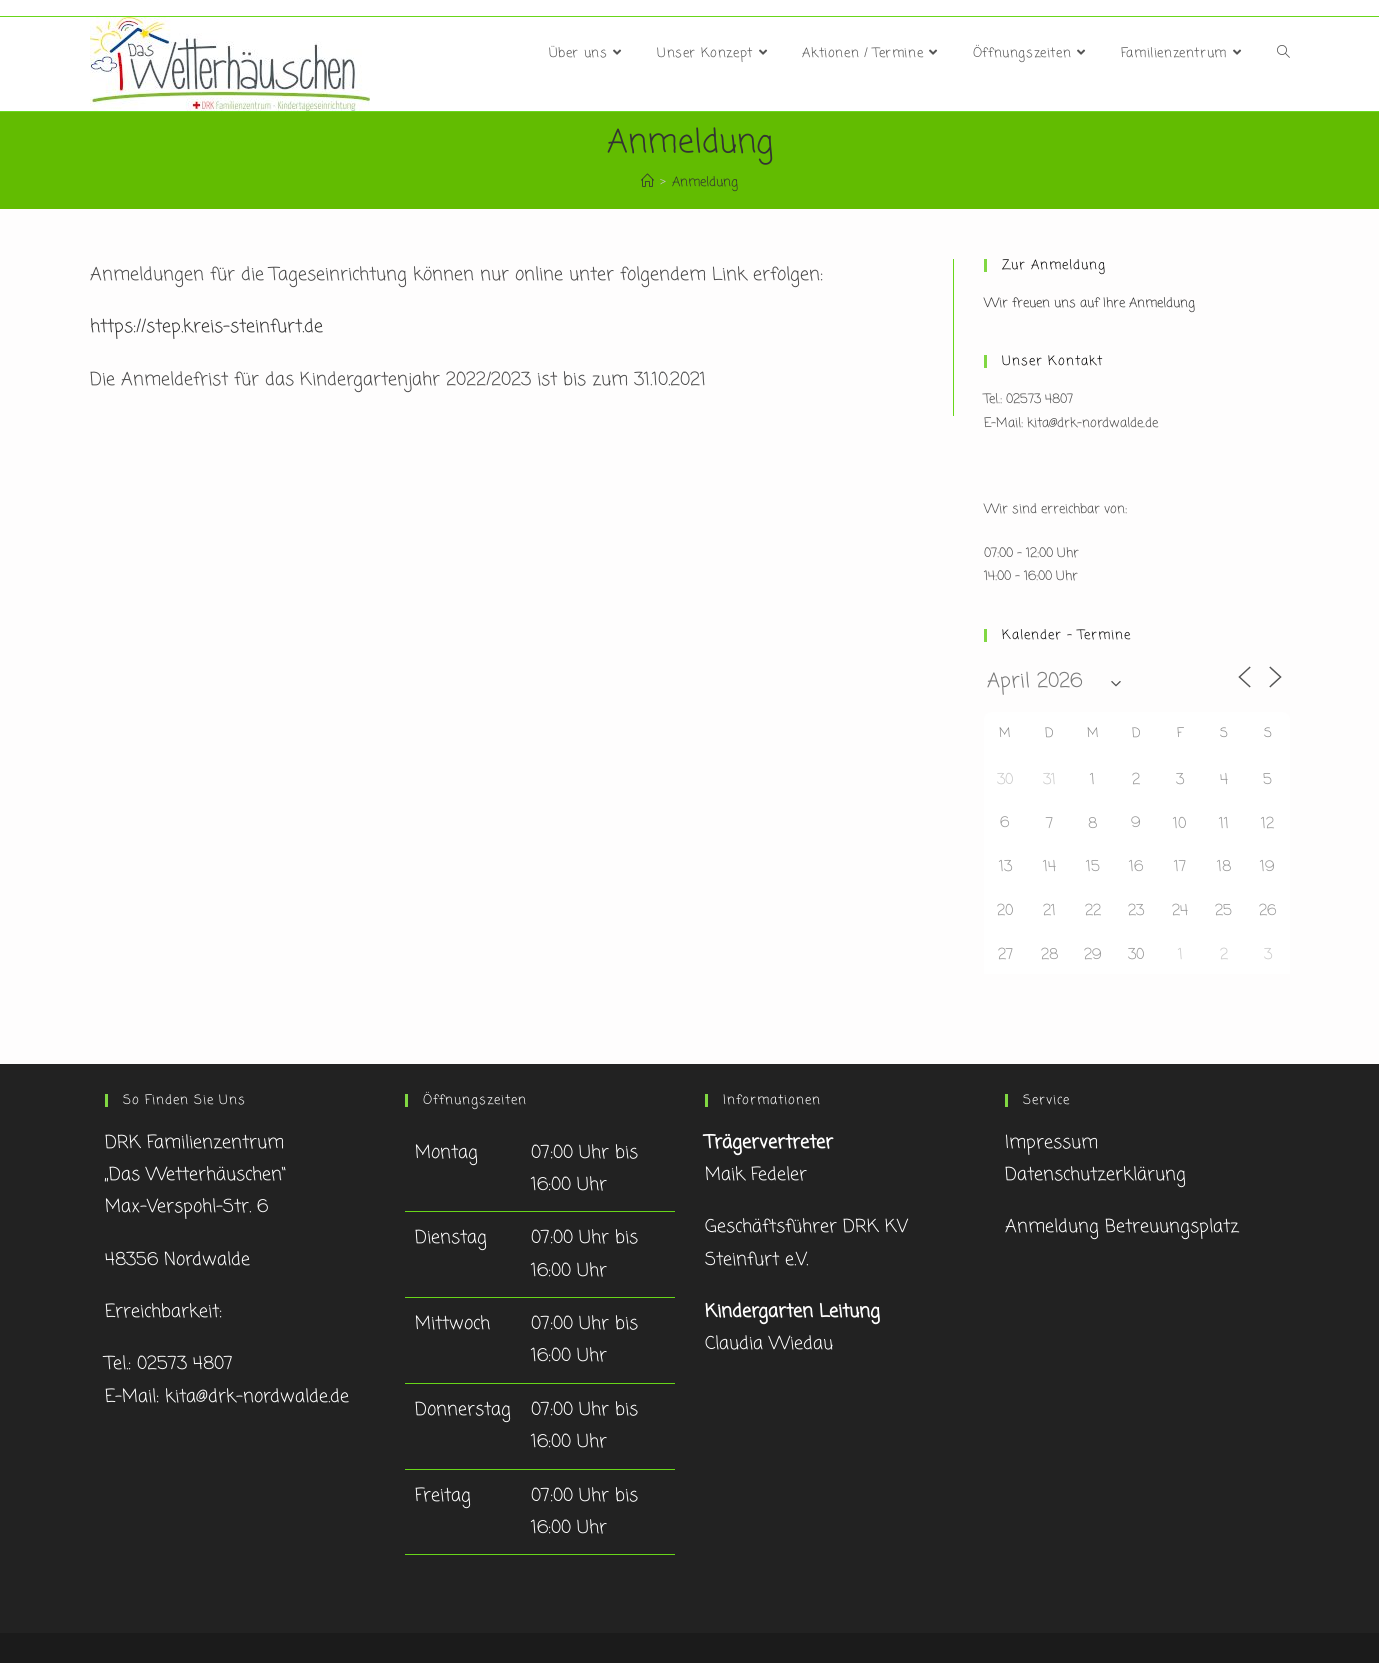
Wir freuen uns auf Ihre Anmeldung (1089, 303)
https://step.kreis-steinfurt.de (206, 327)
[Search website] (1283, 54)
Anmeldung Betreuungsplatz (1122, 1227)
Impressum (1051, 1143)
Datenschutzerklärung (1095, 1175)
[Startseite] (647, 182)
